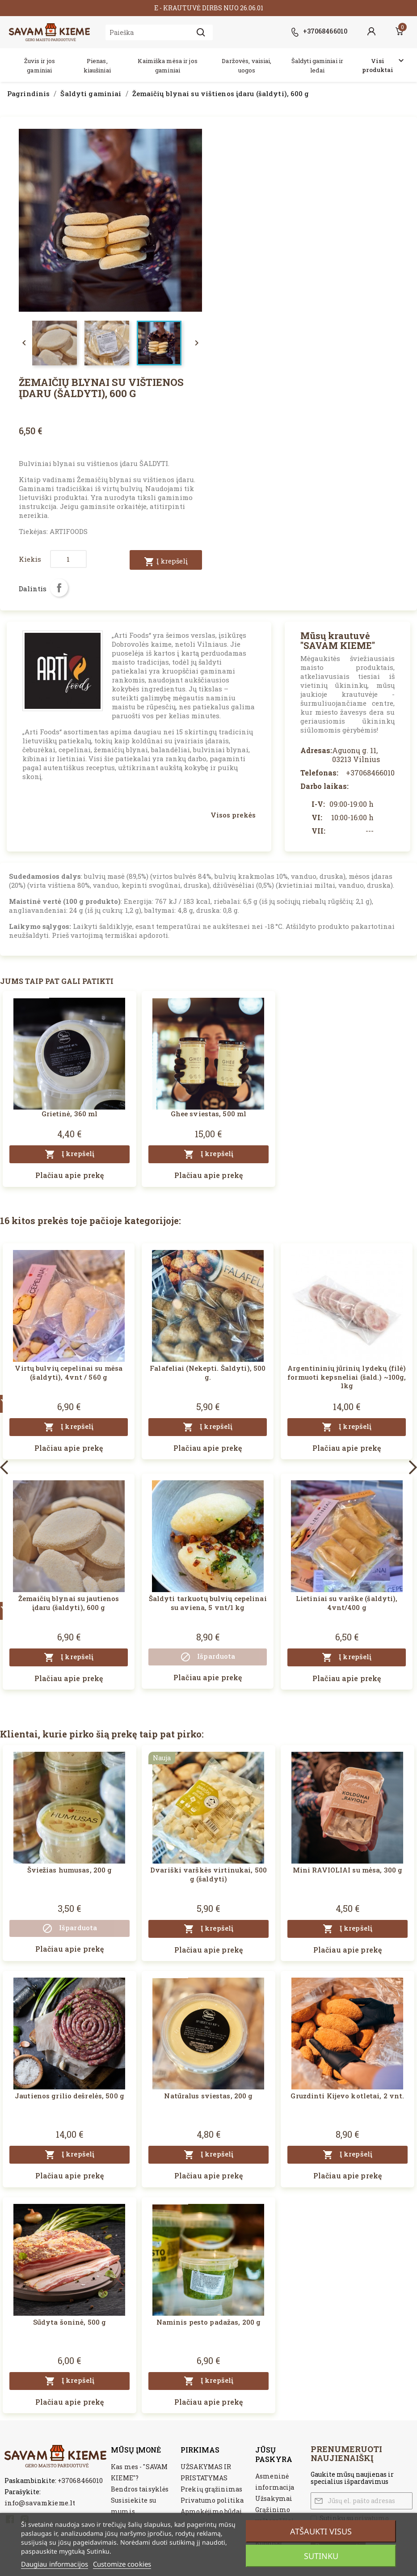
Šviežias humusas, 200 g (69, 1869)
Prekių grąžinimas (211, 2489)
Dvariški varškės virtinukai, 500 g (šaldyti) (208, 1874)
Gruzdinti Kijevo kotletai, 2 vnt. (347, 2095)
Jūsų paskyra (273, 2454)
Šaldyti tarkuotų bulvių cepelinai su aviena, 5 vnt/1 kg (208, 1603)
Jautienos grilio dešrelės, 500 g (69, 2095)
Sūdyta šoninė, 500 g (69, 2322)
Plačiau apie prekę (69, 1175)
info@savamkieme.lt (39, 2502)
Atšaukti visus (321, 2531)
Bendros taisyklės (139, 2489)
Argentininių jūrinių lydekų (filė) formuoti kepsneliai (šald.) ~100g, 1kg (346, 1377)
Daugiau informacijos (54, 2563)
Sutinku (321, 2556)
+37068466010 (80, 2480)
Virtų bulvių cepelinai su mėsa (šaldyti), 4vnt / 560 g (68, 1372)
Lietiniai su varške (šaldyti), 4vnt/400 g (347, 1603)
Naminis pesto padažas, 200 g (208, 2322)
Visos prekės (233, 814)
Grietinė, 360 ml (70, 1113)
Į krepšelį (166, 561)
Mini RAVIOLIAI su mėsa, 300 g (347, 1869)
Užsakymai (273, 2498)
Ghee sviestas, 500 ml (209, 1113)
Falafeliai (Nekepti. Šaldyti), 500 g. (207, 1372)
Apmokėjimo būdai (211, 2511)
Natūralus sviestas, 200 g (208, 2095)
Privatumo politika (212, 2500)
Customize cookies (122, 2563)
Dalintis (59, 588)
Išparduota (207, 1657)
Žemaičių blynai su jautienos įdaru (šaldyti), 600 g (68, 1603)
